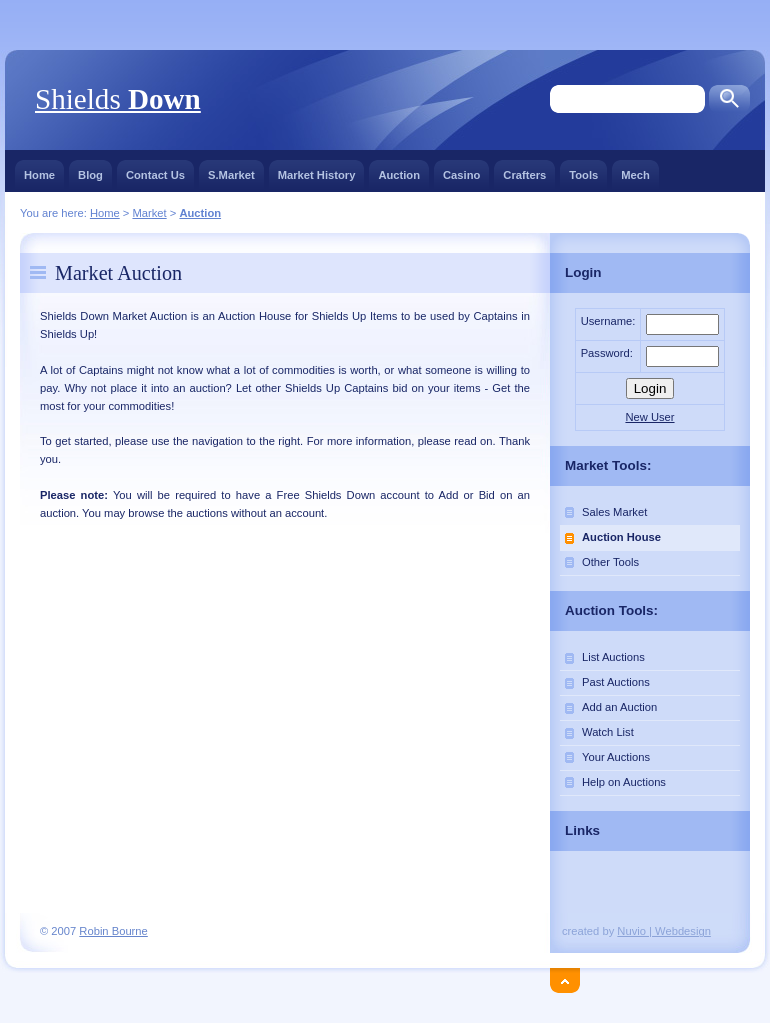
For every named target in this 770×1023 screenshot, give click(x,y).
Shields (118, 99)
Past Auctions (616, 682)
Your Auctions (616, 757)
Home (39, 170)
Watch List (608, 732)
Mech (635, 170)
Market (149, 213)
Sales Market (614, 512)
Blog (90, 170)
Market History (317, 170)
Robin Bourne (113, 931)
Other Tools (610, 562)
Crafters (524, 170)
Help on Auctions (624, 782)
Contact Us (155, 170)
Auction (399, 170)
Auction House (621, 537)
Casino (461, 170)
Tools (583, 170)
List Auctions (613, 657)
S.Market (231, 170)
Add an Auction (619, 707)
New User (649, 417)
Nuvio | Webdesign (664, 931)
